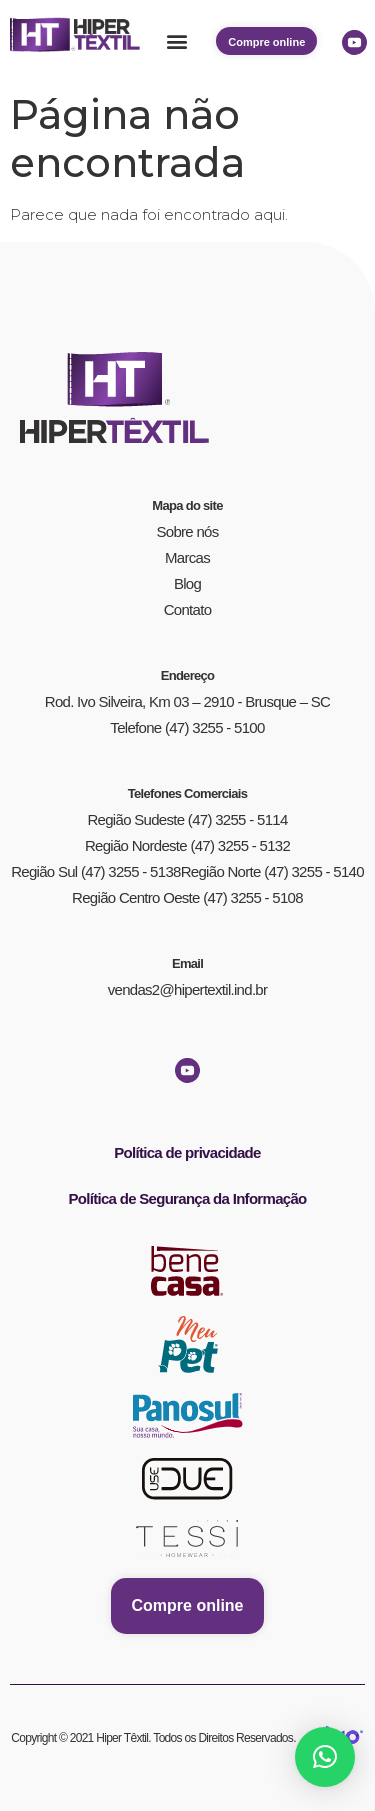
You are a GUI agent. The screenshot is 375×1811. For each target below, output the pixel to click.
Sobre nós (187, 531)
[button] (176, 41)
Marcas (187, 557)
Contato (188, 609)
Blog (187, 583)
